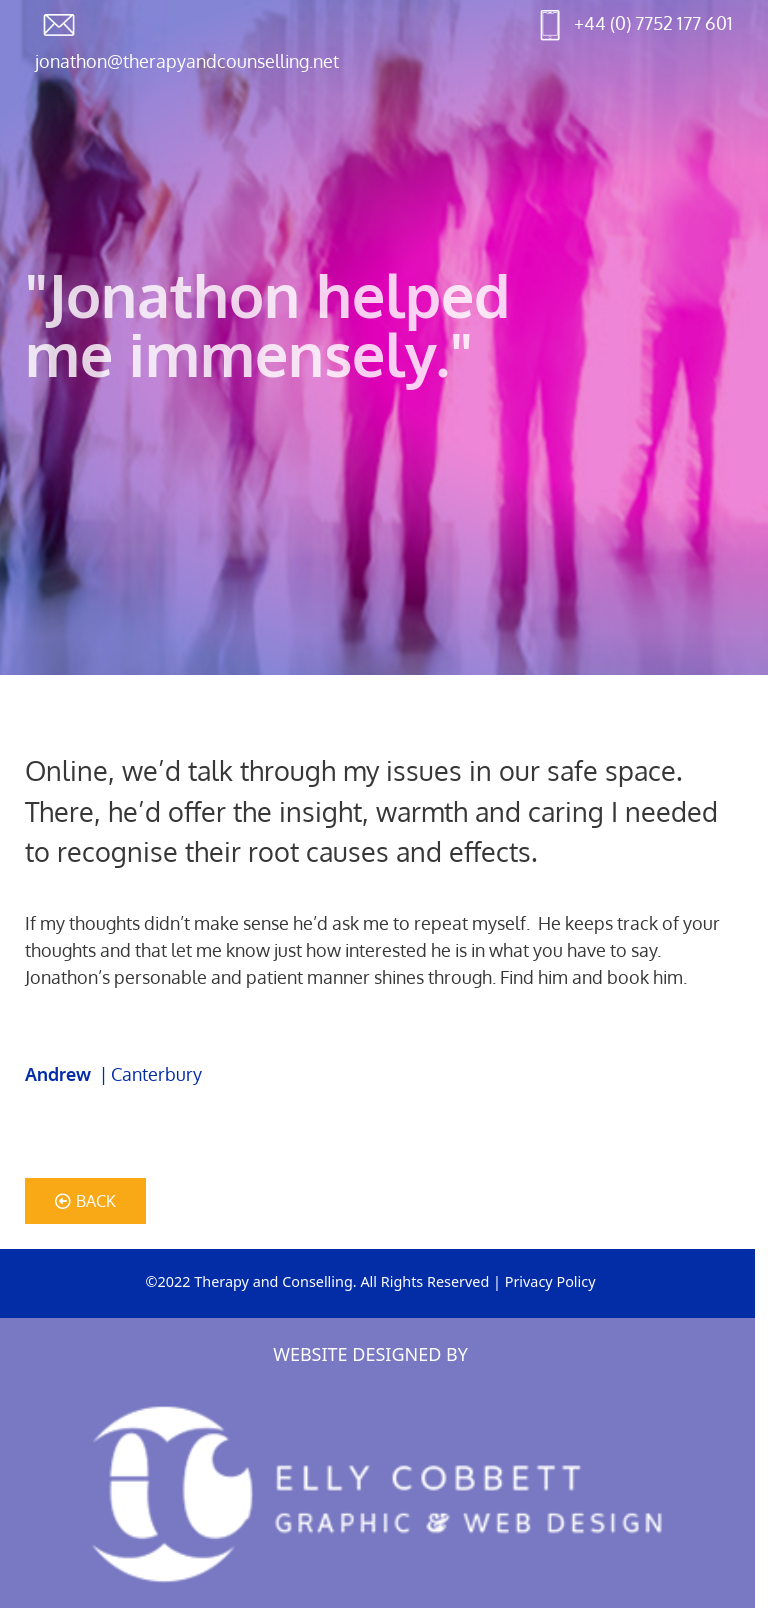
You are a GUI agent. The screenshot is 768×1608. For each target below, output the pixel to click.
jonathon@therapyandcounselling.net (187, 61)
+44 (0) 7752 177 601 (653, 23)
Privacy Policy (550, 1281)
